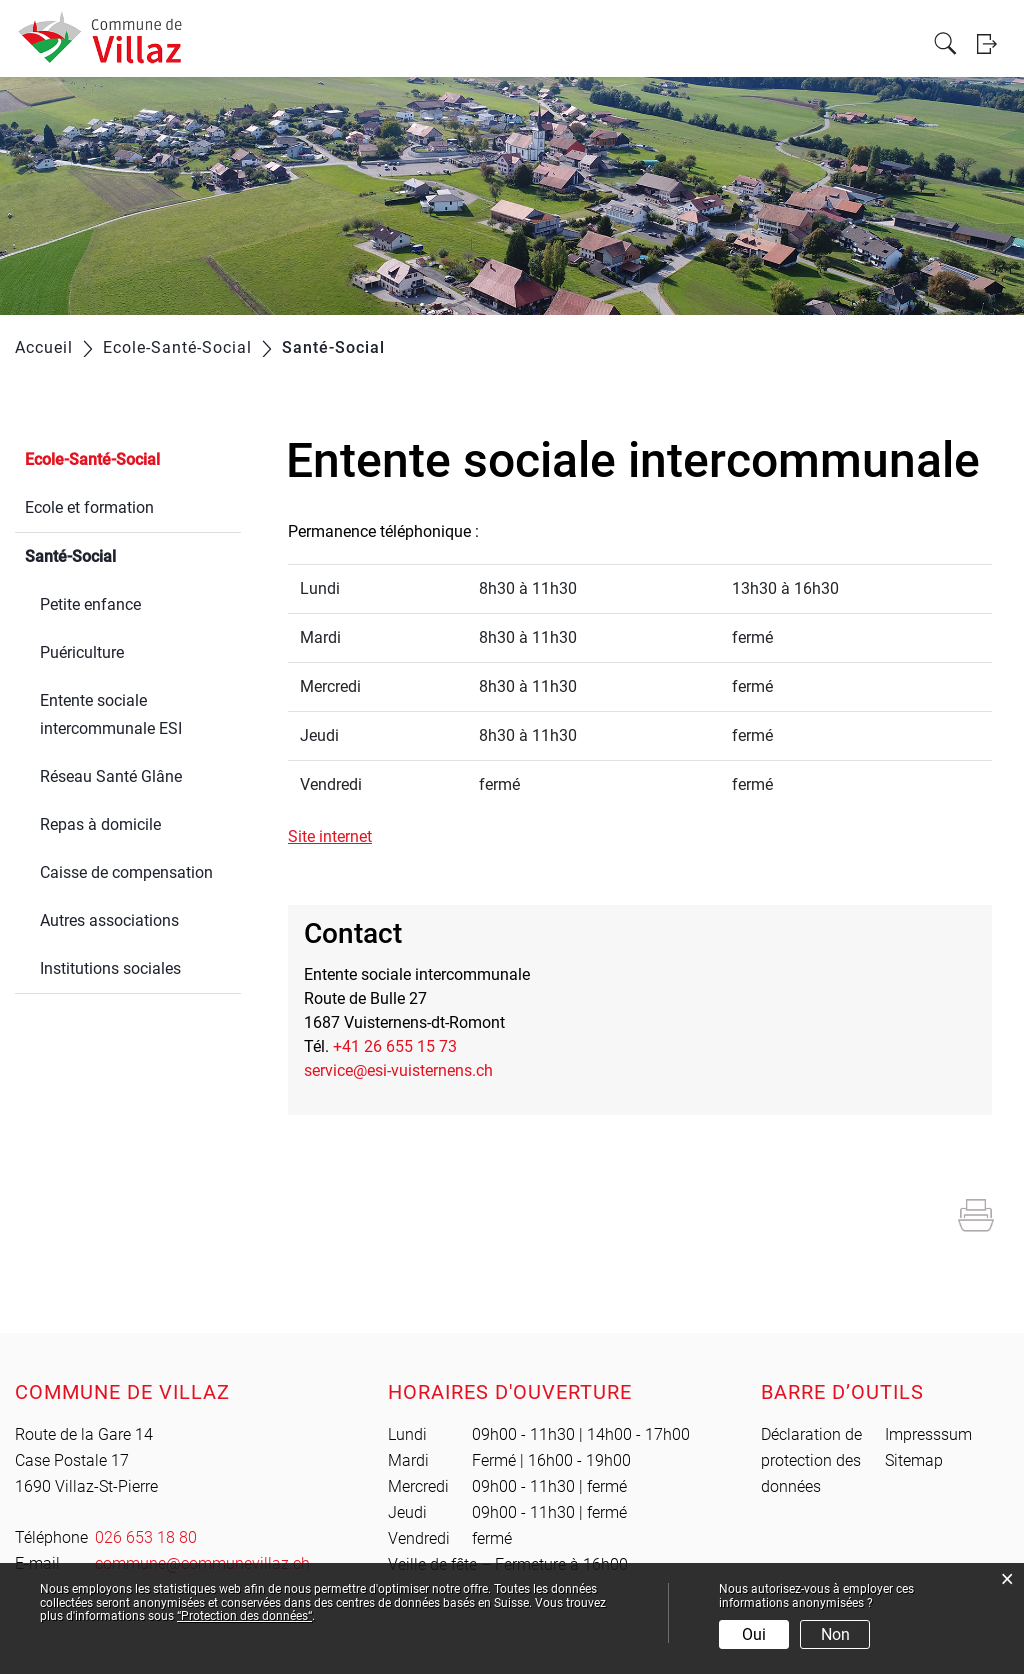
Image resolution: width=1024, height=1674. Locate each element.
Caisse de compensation (126, 872)
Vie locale (244, 42)
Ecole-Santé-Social (92, 459)
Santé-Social (118, 554)
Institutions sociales (110, 968)
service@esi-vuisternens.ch (398, 1070)
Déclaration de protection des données (811, 1460)
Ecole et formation (89, 507)
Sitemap (914, 1460)
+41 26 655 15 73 (395, 1046)
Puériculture (82, 652)
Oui (754, 1634)
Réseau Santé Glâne (111, 776)
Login (993, 83)
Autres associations (109, 920)
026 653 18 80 (146, 1537)
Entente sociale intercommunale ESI (111, 714)
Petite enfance (90, 604)
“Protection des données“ (244, 1616)
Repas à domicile (100, 824)
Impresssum (928, 1434)
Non (835, 1634)
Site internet (340, 836)
